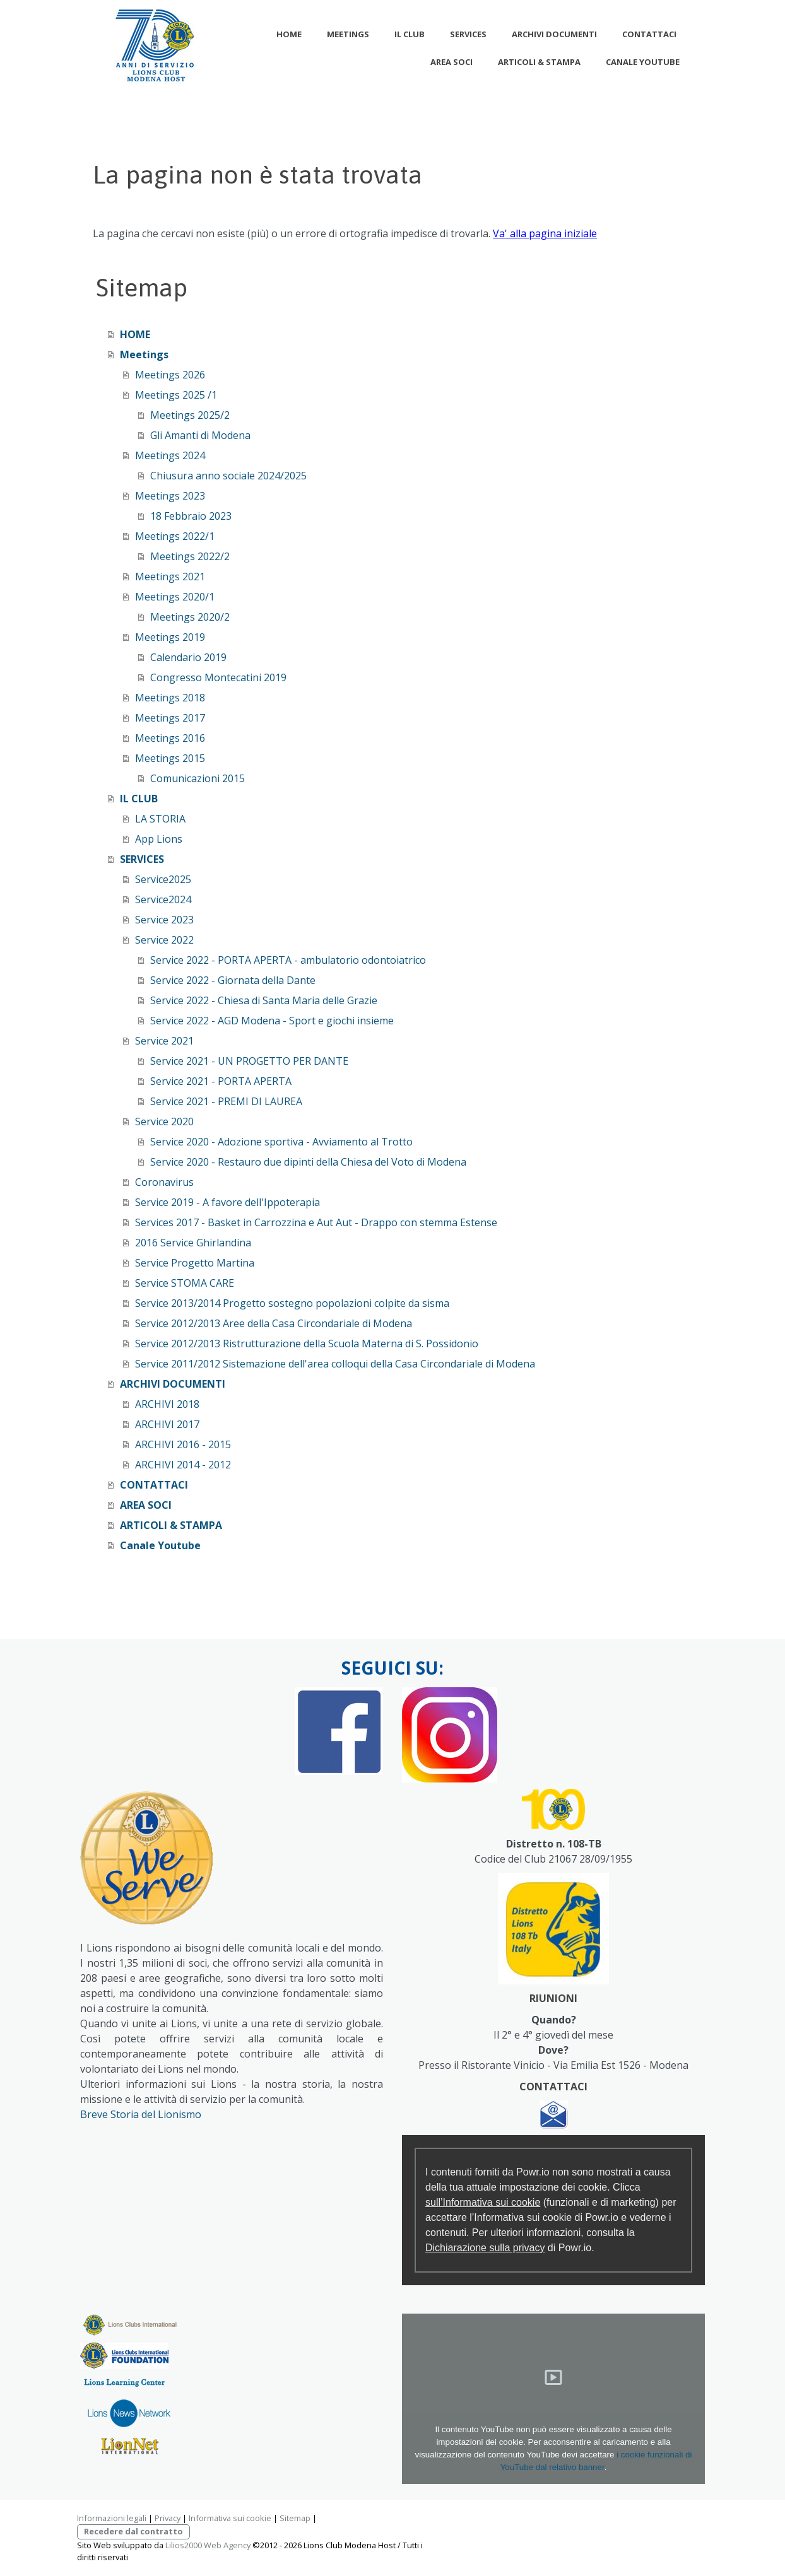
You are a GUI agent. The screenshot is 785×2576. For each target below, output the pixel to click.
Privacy (167, 2518)
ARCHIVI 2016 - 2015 (183, 1444)
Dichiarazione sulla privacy (485, 2247)
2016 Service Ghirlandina (193, 1243)
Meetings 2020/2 (190, 617)
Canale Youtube (643, 61)
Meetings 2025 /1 (176, 395)
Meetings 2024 (170, 455)
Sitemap (295, 2518)
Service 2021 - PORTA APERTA (221, 1081)
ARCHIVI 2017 (167, 1424)
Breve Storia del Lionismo (140, 2114)
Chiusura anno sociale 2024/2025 (228, 476)
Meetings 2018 (170, 698)
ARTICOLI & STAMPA (539, 61)
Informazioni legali (111, 2518)
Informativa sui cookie (230, 2518)
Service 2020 (164, 1121)
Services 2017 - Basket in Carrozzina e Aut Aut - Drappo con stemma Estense (316, 1222)
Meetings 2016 (170, 738)
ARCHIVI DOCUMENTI (554, 34)
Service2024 (163, 899)
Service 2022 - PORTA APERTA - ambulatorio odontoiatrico (288, 960)
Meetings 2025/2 (190, 415)
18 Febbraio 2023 (191, 516)
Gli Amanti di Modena (200, 435)
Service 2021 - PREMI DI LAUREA (226, 1101)
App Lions (158, 839)
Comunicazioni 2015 (197, 778)
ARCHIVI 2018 (167, 1404)
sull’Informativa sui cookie (482, 2202)
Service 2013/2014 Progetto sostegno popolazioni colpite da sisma (292, 1303)
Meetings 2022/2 (190, 556)
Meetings (348, 34)
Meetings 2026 (170, 375)
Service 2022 (164, 940)
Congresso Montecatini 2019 (218, 677)
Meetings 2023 (170, 496)
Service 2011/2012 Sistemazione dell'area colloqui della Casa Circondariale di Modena (335, 1364)
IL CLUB (409, 34)
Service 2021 (164, 1041)
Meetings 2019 (170, 637)
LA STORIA (160, 819)
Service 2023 (164, 920)
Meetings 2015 (170, 758)
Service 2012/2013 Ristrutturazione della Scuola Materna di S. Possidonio (306, 1343)
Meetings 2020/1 (175, 597)
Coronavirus (164, 1182)
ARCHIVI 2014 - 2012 (183, 1465)
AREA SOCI (451, 61)
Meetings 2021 (170, 576)
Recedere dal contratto (133, 2531)
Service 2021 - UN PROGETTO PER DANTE (249, 1061)
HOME (289, 34)
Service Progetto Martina (194, 1263)
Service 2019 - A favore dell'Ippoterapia (227, 1202)
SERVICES (468, 34)
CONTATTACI (649, 34)
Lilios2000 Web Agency (208, 2545)
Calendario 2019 (188, 657)
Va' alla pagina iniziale (545, 233)
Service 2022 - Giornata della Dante (233, 980)
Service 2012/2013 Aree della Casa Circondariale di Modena (273, 1323)
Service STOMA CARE (184, 1283)
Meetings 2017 (170, 718)
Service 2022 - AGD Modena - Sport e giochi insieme (272, 1020)
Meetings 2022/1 (175, 536)
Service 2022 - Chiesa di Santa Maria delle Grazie (263, 1000)
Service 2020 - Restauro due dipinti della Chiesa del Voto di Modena (308, 1162)
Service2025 (163, 879)
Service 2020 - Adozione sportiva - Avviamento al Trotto (281, 1142)
